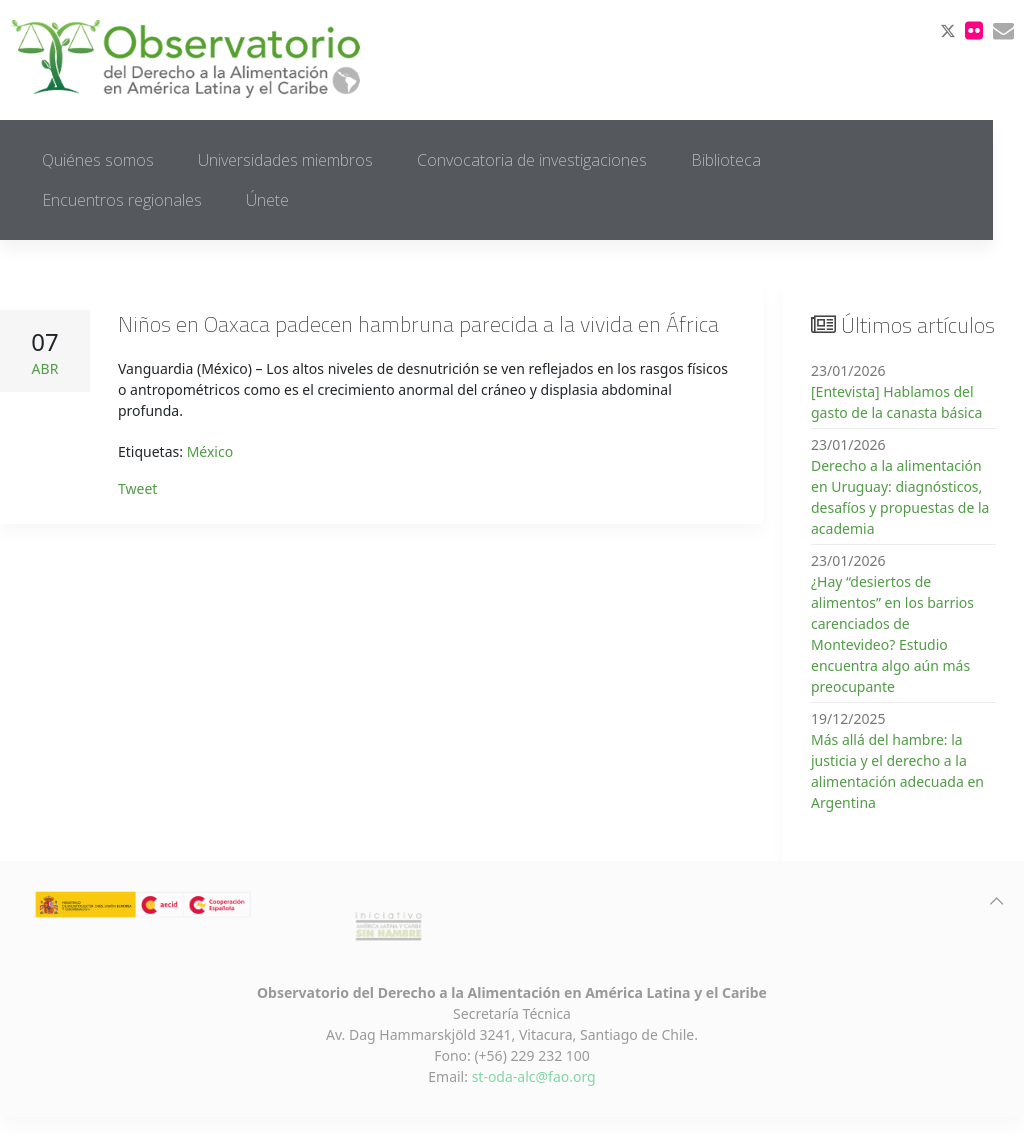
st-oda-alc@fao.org (534, 1076)
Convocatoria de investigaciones (532, 160)
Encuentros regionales (122, 200)
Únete (267, 200)
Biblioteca (726, 160)
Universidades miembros (285, 160)
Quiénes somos (98, 160)
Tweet (137, 488)
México (210, 451)
